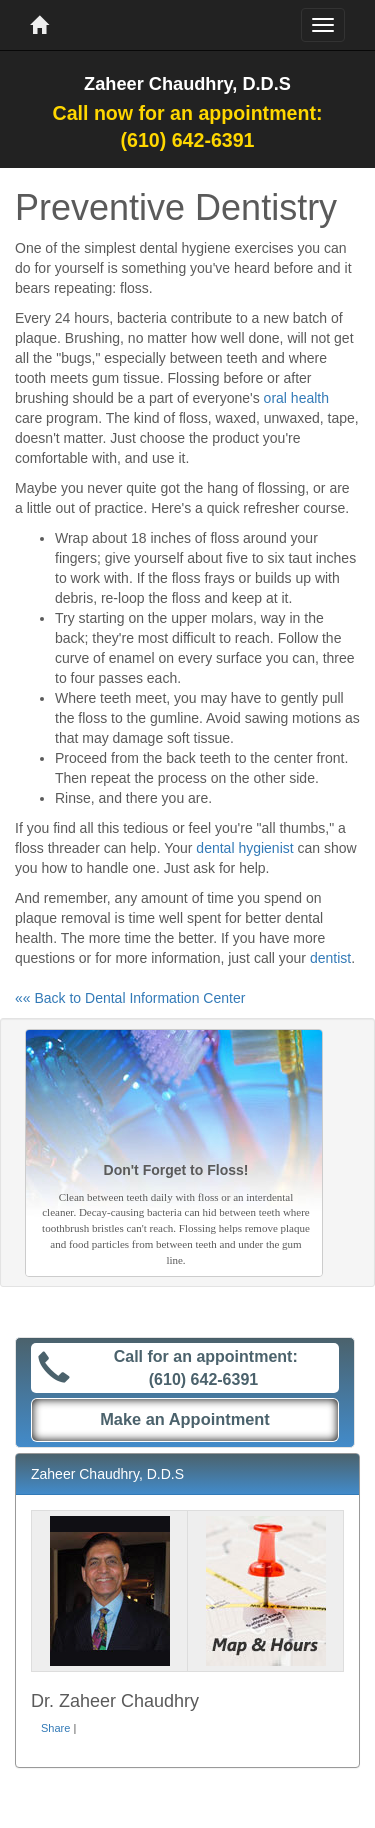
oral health (296, 398)
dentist (330, 958)
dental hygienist (244, 848)
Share (55, 1728)
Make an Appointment (185, 1419)
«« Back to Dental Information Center (130, 998)
